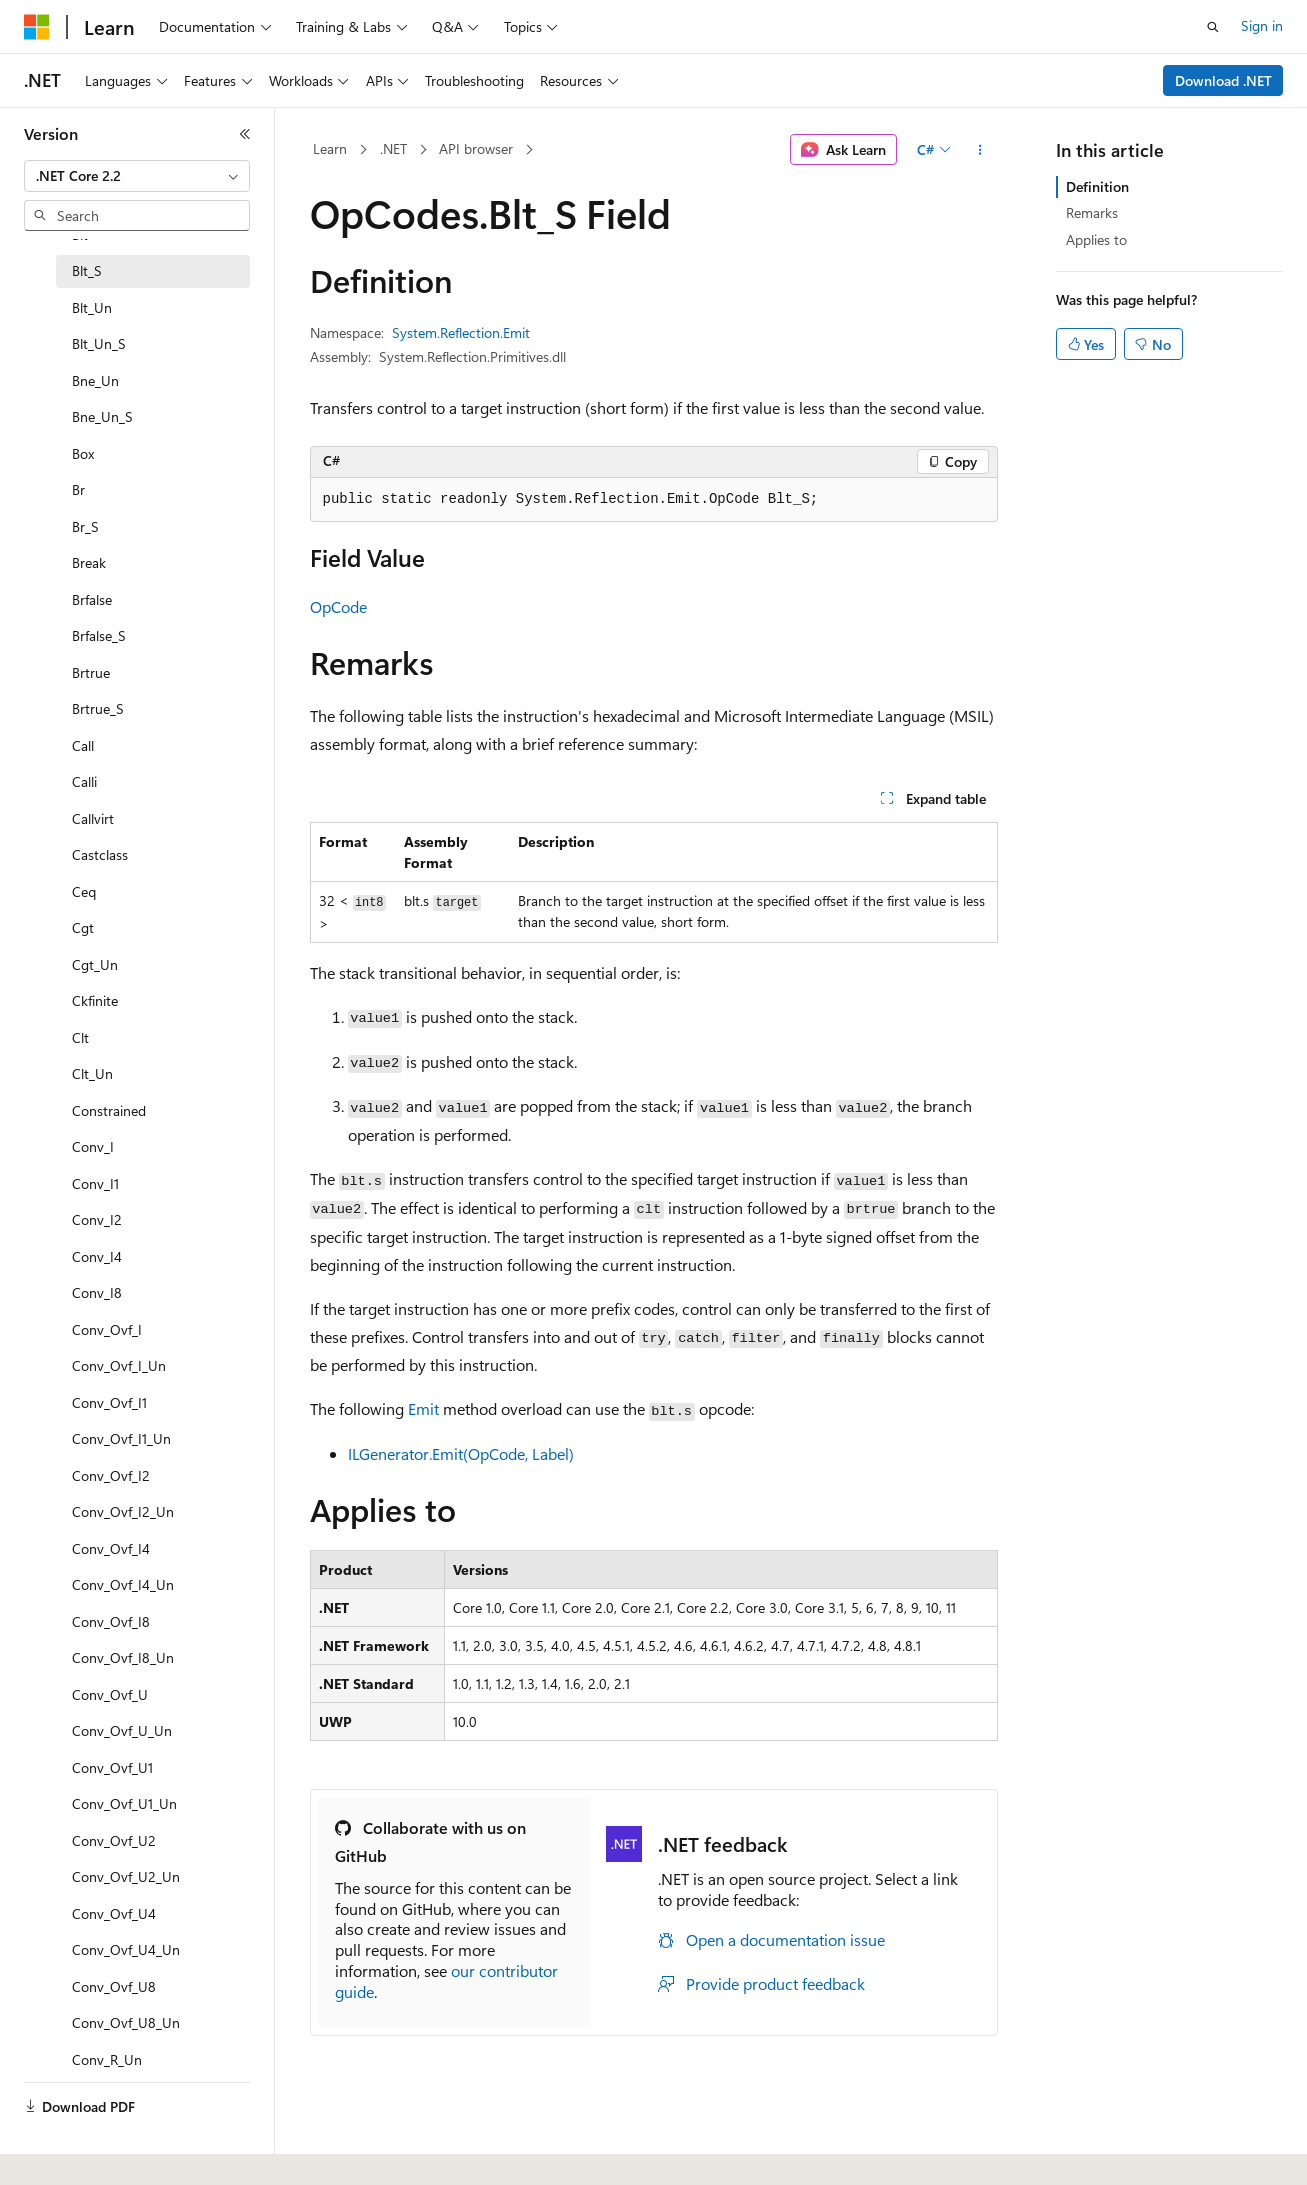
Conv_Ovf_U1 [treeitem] (112, 1767)
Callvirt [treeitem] (93, 818)
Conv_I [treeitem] (93, 1146)
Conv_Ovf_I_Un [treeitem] (119, 1365)
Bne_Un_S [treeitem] (102, 416)
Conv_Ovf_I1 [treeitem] (109, 1402)
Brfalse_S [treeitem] (99, 635)
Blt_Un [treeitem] (92, 307)
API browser (476, 148)
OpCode (338, 606)
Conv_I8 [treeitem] (97, 1292)
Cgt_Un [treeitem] (95, 964)
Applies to (1096, 239)
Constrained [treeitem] (109, 1110)
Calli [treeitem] (84, 781)
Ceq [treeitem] (84, 891)
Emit (423, 1408)
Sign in (1262, 25)
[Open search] (1213, 27)
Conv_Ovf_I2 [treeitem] (111, 1475)
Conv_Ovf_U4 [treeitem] (114, 1913)
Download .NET (1223, 80)
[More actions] (979, 150)
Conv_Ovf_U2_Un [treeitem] (126, 1876)
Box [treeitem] (83, 453)
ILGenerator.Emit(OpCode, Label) (461, 1453)
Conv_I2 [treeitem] (97, 1219)
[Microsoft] (37, 27)
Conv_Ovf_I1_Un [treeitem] (121, 1438)
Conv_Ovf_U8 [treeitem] (114, 1986)
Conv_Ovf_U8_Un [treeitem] (126, 2022)
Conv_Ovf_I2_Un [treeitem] (123, 1511)
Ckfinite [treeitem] (95, 1000)
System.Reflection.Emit (461, 332)
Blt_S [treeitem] (87, 270)
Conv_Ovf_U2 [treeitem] (114, 1840)
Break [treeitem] (89, 562)
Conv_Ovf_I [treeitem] (107, 1329)
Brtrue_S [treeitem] (98, 708)
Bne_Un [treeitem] (95, 380)
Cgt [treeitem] (83, 927)
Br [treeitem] (78, 489)
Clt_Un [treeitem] (92, 1073)
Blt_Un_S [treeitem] (99, 343)
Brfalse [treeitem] (92, 599)
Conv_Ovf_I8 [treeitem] (111, 1621)
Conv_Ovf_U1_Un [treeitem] (124, 1803)
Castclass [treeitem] (100, 854)
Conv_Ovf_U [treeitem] (110, 1694)
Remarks (1092, 212)
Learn (330, 148)
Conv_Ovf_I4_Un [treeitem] (123, 1584)
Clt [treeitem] (80, 1037)
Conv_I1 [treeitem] (95, 1183)
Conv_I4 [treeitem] (97, 1256)
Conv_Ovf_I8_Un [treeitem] (123, 1657)
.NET (393, 148)
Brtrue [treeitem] (91, 672)
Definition (1097, 186)
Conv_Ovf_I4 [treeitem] (111, 1548)
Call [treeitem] (83, 745)
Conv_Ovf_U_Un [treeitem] (122, 1730)
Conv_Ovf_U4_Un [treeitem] (126, 1949)
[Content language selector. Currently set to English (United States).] (115, 2148)
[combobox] (137, 176)
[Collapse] (245, 134)
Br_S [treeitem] (85, 526)
